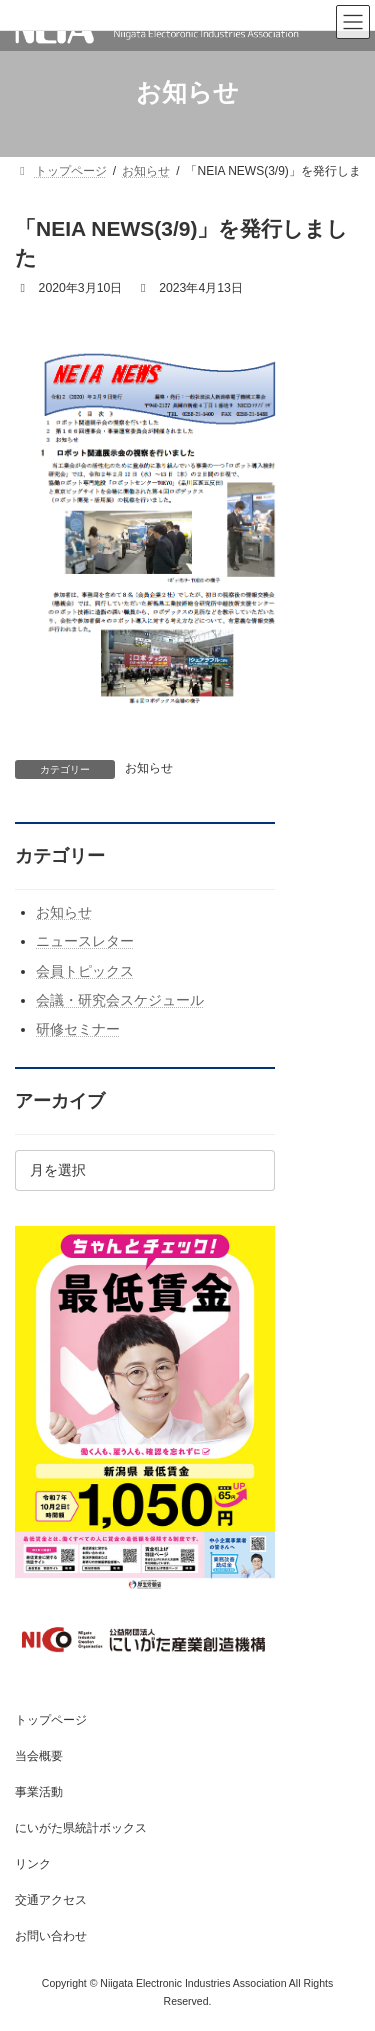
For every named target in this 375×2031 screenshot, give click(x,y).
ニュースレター (85, 941)
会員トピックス (85, 970)
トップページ (51, 1720)
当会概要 (39, 1756)
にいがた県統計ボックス (81, 1828)
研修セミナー (78, 1029)
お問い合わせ (51, 1936)
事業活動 (39, 1792)
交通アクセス (51, 1900)
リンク (33, 1864)
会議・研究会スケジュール (120, 999)
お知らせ (149, 768)
